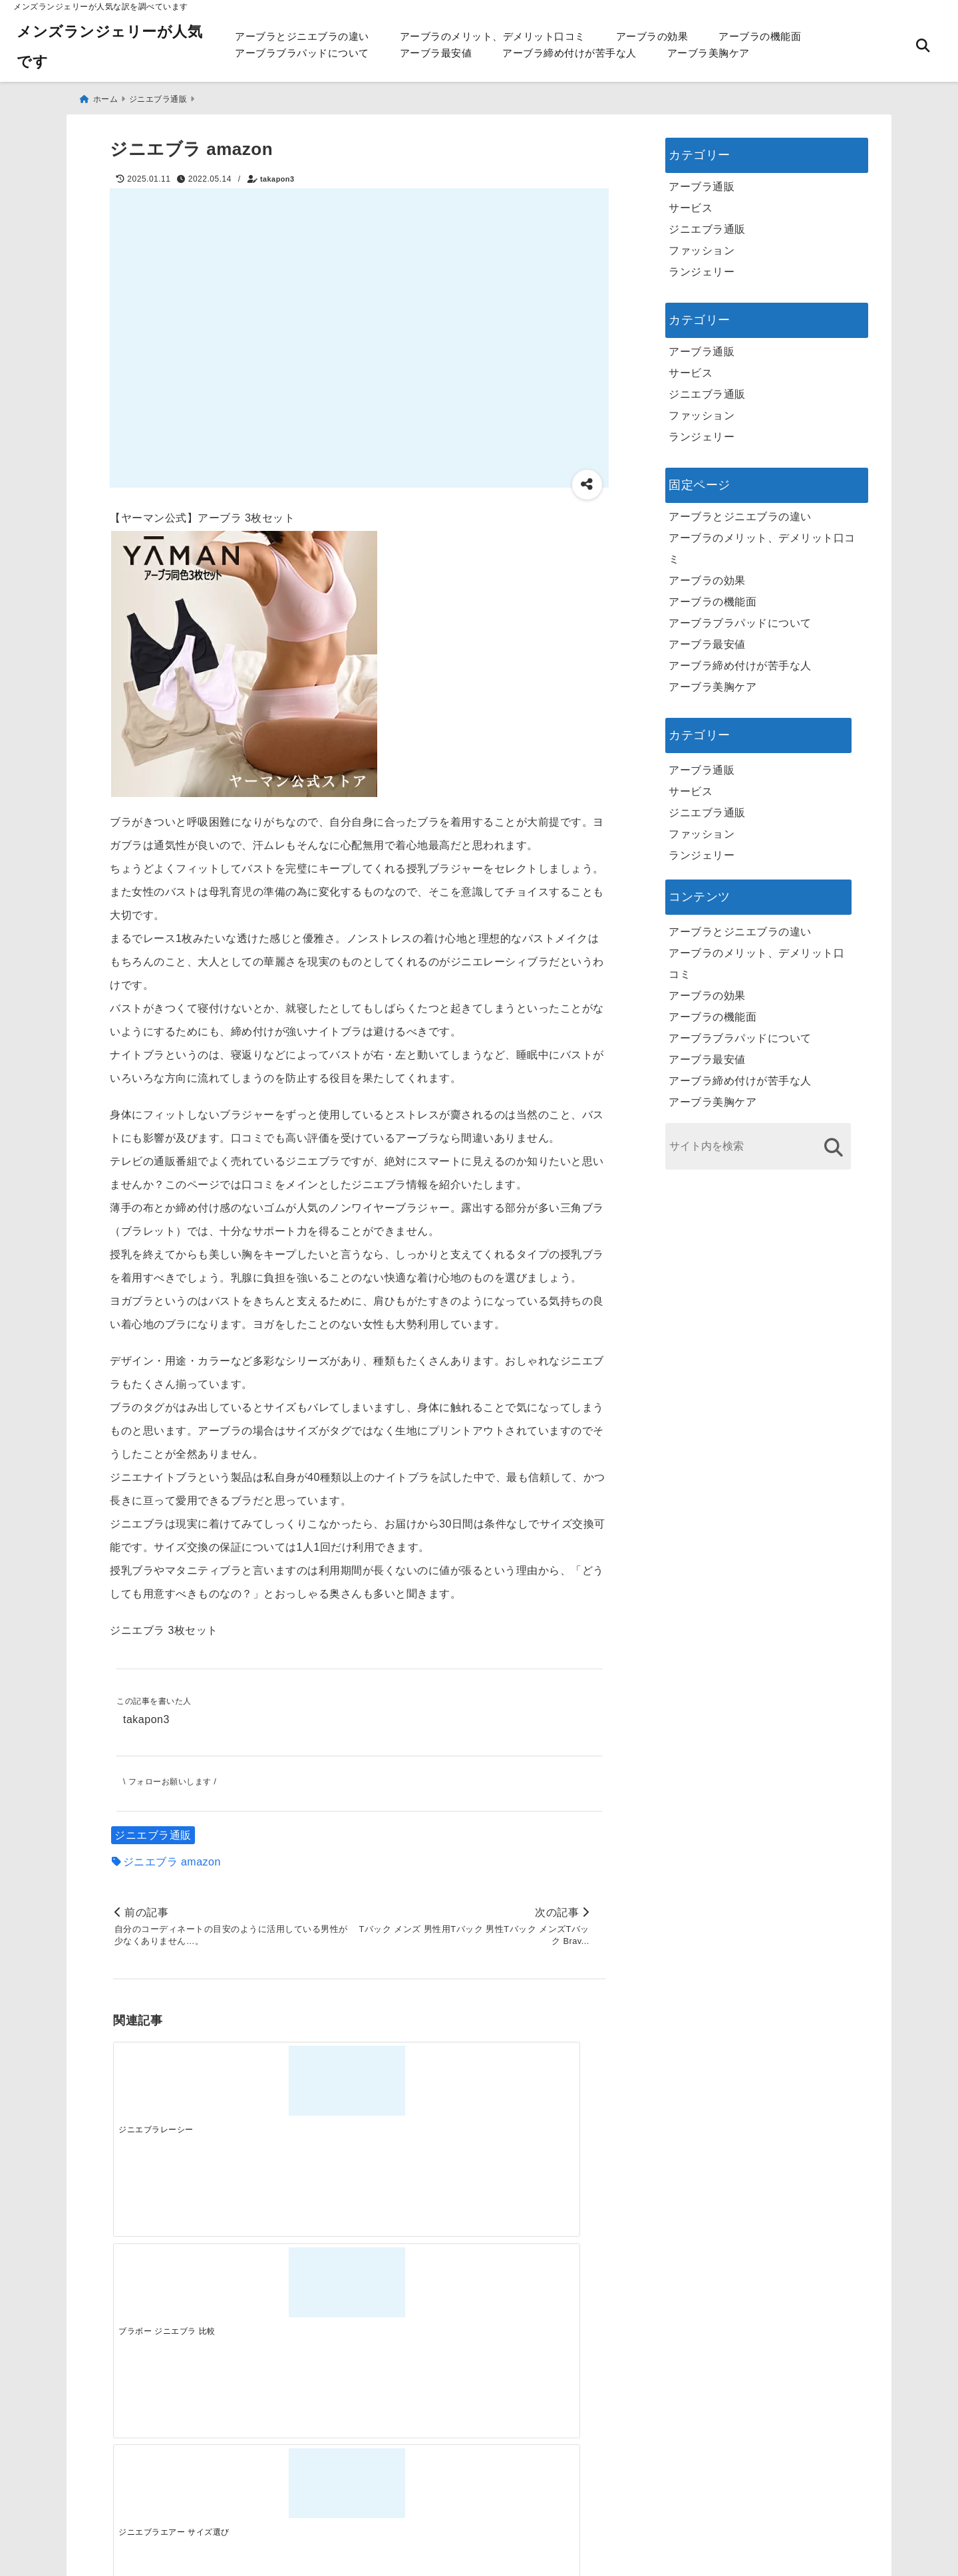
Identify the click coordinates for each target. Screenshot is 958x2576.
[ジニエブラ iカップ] (543, 2079)
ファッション (701, 245)
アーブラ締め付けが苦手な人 (569, 53)
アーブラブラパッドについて (302, 53)
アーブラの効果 (652, 36)
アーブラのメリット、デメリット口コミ (492, 36)
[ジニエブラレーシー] (174, 2079)
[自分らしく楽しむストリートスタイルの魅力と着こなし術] (420, 2290)
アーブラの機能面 (759, 36)
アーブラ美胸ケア (708, 53)
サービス (691, 203)
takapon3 (277, 174)
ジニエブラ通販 (153, 1832)
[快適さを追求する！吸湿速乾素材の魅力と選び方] (543, 2290)
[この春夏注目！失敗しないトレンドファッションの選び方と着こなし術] (297, 2290)
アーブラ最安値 (436, 53)
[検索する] (833, 1143)
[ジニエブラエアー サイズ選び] (420, 2079)
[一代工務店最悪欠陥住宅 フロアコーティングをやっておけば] (174, 2290)
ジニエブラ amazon (172, 1858)
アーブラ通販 (701, 182)
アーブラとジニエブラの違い (302, 36)
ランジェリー (701, 267)
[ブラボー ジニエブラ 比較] (297, 2079)
